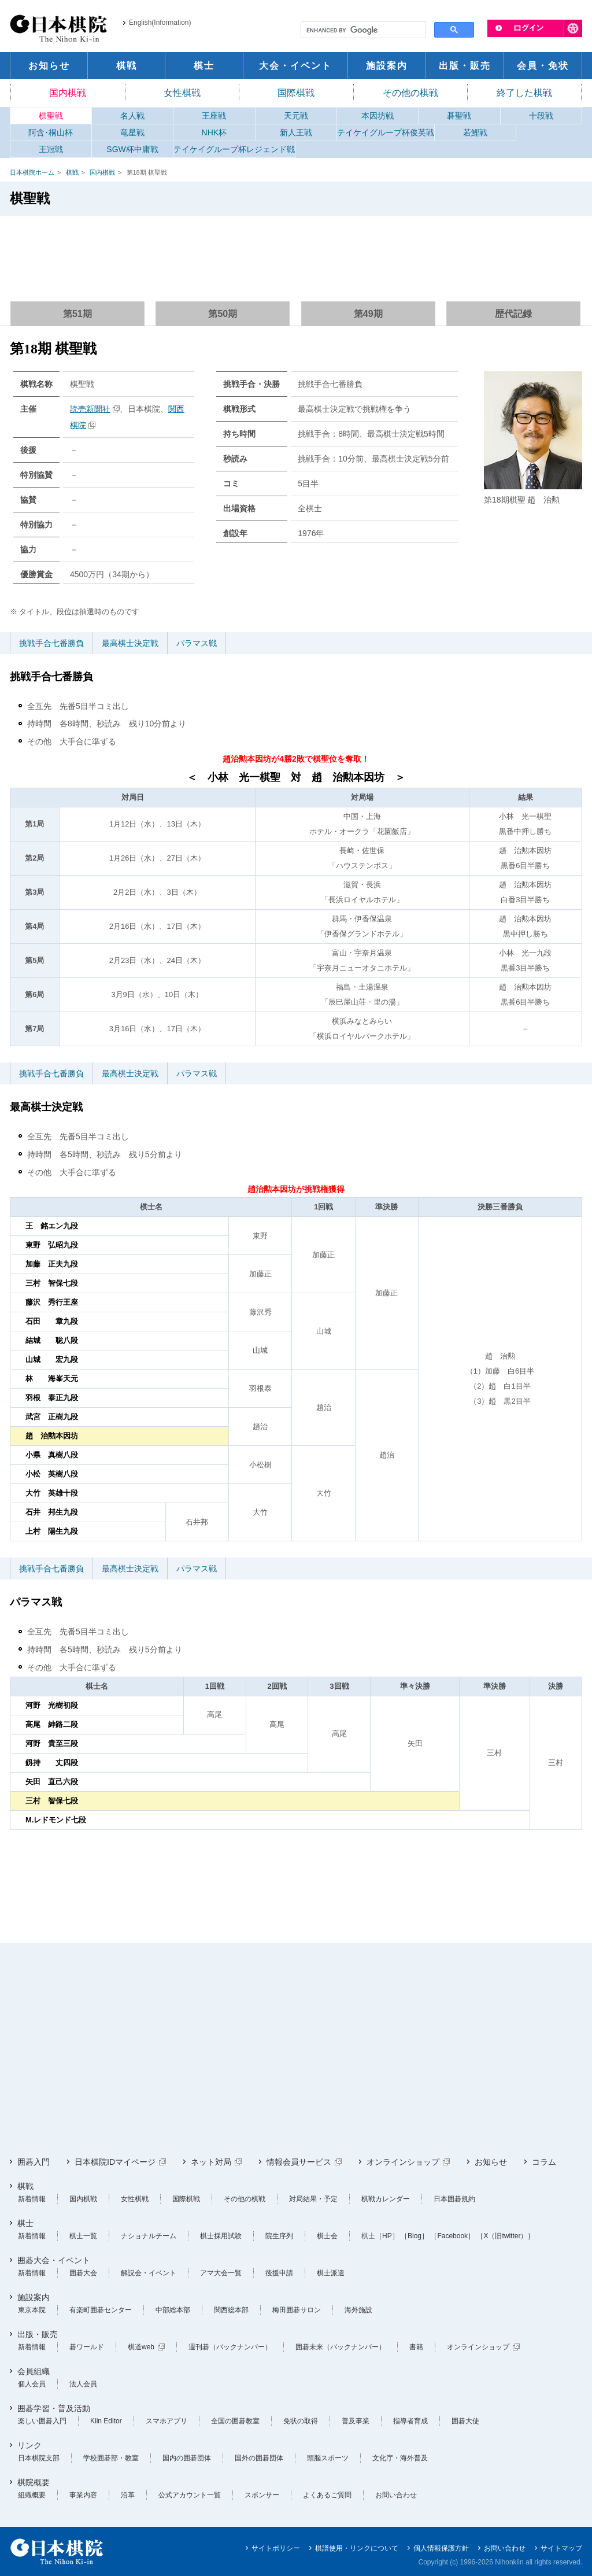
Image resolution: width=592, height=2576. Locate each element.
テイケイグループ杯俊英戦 (385, 132)
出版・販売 (37, 2334)
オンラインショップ (403, 2162)
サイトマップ (561, 2548)
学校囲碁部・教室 (111, 2458)
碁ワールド (86, 2347)
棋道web (141, 2347)
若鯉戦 (475, 132)
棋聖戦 (51, 115)
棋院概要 (33, 2482)
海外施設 (358, 2310)
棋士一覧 (83, 2236)
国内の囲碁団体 (186, 2458)
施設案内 (33, 2297)
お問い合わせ (396, 2495)
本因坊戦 (377, 115)
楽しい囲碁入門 (42, 2421)
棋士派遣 (331, 2273)
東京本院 (32, 2310)
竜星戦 (132, 132)
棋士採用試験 (221, 2236)
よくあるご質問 (327, 2495)
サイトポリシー (275, 2548)
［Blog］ (414, 2236)
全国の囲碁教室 (235, 2421)
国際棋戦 (296, 93)
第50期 (222, 314)
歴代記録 (513, 314)
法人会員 (83, 2384)
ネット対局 (211, 2162)
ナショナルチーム (148, 2236)
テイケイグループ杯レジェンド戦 (234, 149)
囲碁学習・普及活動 (53, 2408)
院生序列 (279, 2236)
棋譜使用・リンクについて (356, 2548)
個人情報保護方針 (441, 2548)
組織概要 (32, 2495)
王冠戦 (51, 149)
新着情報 (32, 2199)
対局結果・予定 (313, 2199)
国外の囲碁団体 (259, 2458)
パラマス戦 (196, 643)
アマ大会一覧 (221, 2273)
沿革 (128, 2495)
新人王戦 (296, 132)
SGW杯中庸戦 (132, 149)
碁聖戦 (459, 115)
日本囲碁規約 (454, 2199)
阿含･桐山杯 (50, 132)
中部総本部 (173, 2310)
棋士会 (327, 2236)
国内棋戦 (67, 93)
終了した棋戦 (524, 93)
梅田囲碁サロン (296, 2310)
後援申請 (279, 2273)
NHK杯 (214, 132)
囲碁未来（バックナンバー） (340, 2347)
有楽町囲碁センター (100, 2310)
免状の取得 (300, 2421)
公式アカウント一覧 (189, 2495)
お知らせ (491, 2162)
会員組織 (33, 2371)
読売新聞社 (90, 409)
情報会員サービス (299, 2162)
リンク (29, 2445)
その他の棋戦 (410, 93)
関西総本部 (231, 2310)
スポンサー (262, 2495)
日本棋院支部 (39, 2458)
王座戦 (214, 115)
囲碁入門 (33, 2162)
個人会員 (32, 2384)
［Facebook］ (452, 2236)
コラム (544, 2162)
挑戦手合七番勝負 (51, 643)
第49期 (368, 314)
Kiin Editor (106, 2421)
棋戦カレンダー (385, 2199)
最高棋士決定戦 (130, 643)
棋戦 (72, 172)
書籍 (416, 2347)
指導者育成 (410, 2421)
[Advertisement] (296, 254)
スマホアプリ (166, 2421)
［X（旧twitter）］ (505, 2236)
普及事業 (355, 2421)
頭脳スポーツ (328, 2458)
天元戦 (296, 115)
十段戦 (541, 115)
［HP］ (387, 2236)
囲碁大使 (465, 2421)
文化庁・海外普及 (400, 2458)
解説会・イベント (148, 2273)
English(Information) (160, 23)
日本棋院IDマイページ (115, 2162)
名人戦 (132, 115)
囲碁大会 (83, 2273)
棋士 (25, 2223)
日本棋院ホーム (32, 172)
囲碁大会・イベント (53, 2260)
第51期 (77, 314)
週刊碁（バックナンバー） (230, 2347)
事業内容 (83, 2495)
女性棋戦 (182, 93)
